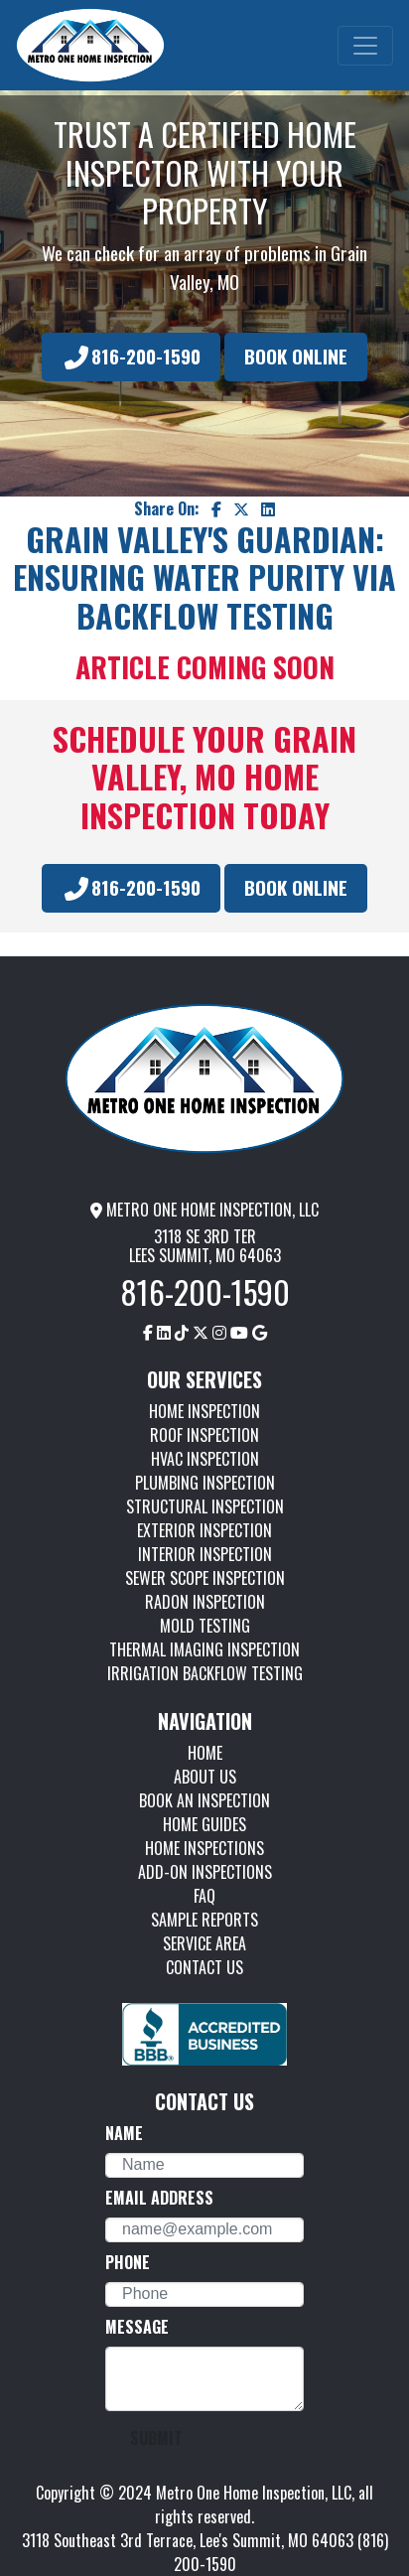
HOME (205, 1753)
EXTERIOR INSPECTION (204, 1530)
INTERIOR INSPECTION (205, 1554)
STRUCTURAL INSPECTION (205, 1506)
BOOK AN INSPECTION (204, 1800)
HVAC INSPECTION (205, 1459)
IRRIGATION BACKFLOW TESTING (205, 1673)
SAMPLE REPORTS (204, 1920)
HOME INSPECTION (204, 1411)
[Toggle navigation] (365, 46)
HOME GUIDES (204, 1824)
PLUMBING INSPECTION (205, 1483)
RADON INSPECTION (205, 1602)
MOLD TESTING (205, 1626)
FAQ (204, 1896)
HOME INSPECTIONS (204, 1848)
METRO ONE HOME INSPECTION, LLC (204, 1209)
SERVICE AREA (204, 1943)
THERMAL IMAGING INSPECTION (204, 1649)
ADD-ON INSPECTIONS (205, 1872)
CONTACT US (204, 1967)
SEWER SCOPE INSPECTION (205, 1578)
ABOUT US (205, 1777)
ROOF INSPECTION (204, 1435)
